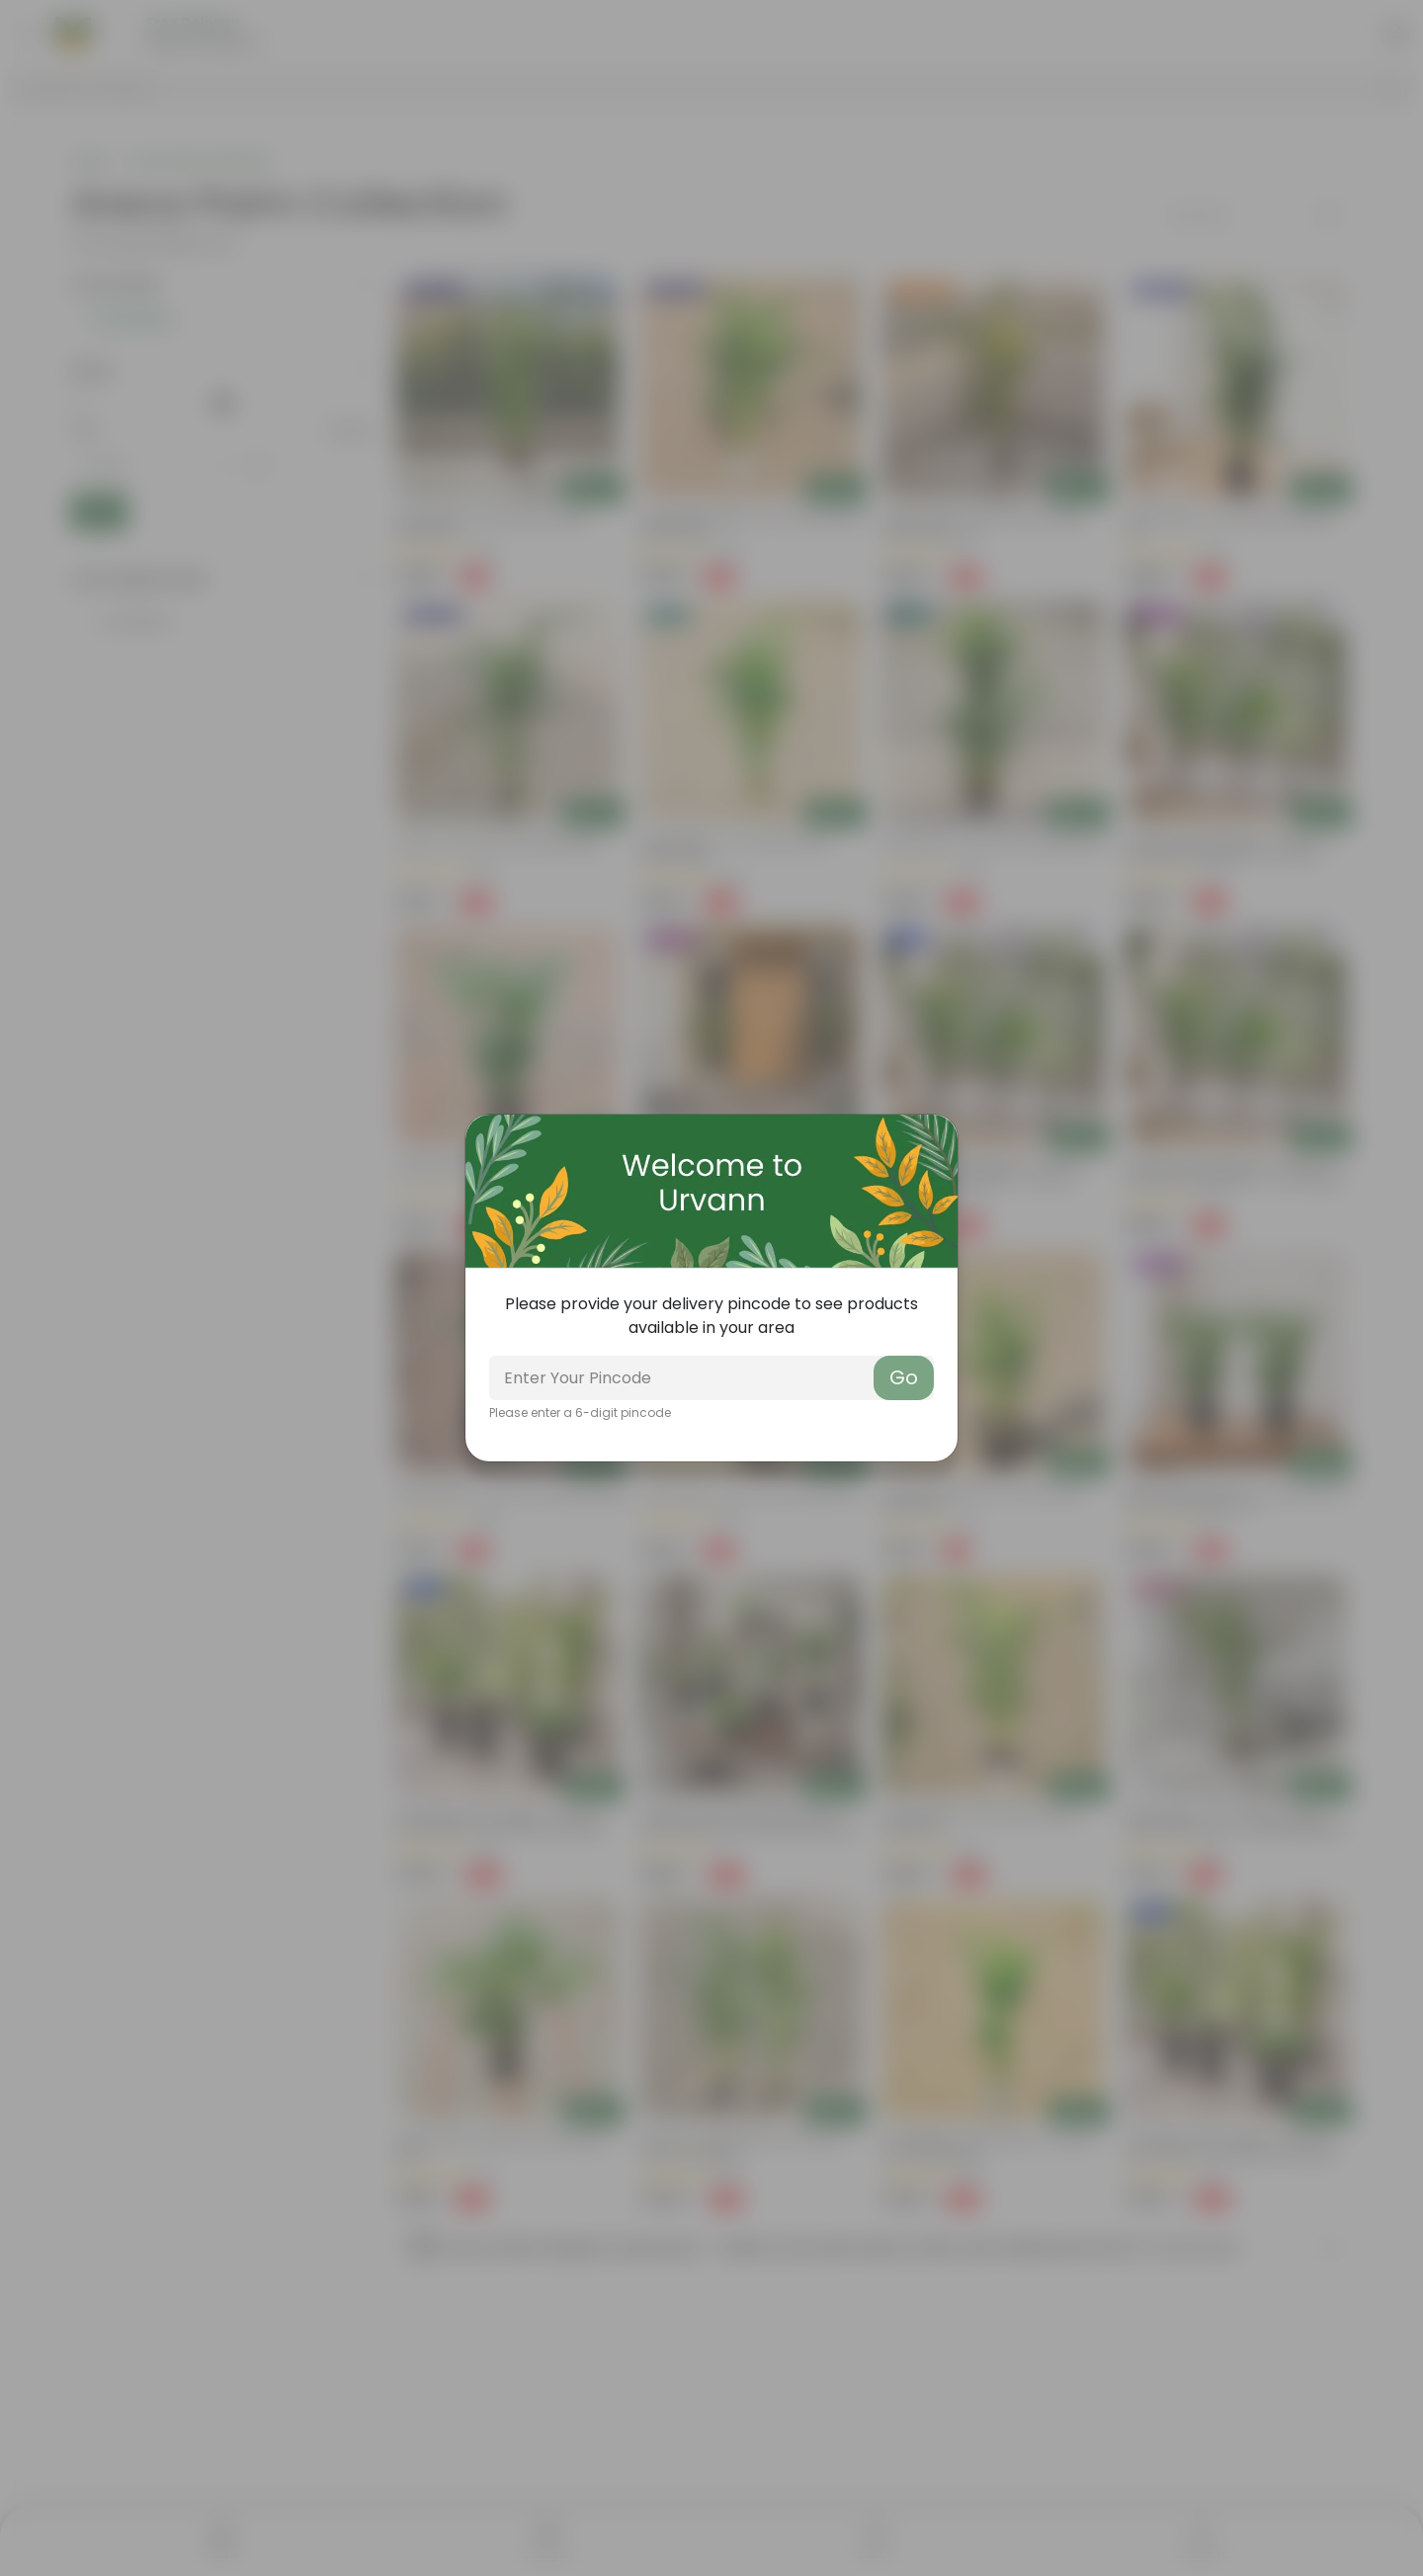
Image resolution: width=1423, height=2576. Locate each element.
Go (903, 1377)
